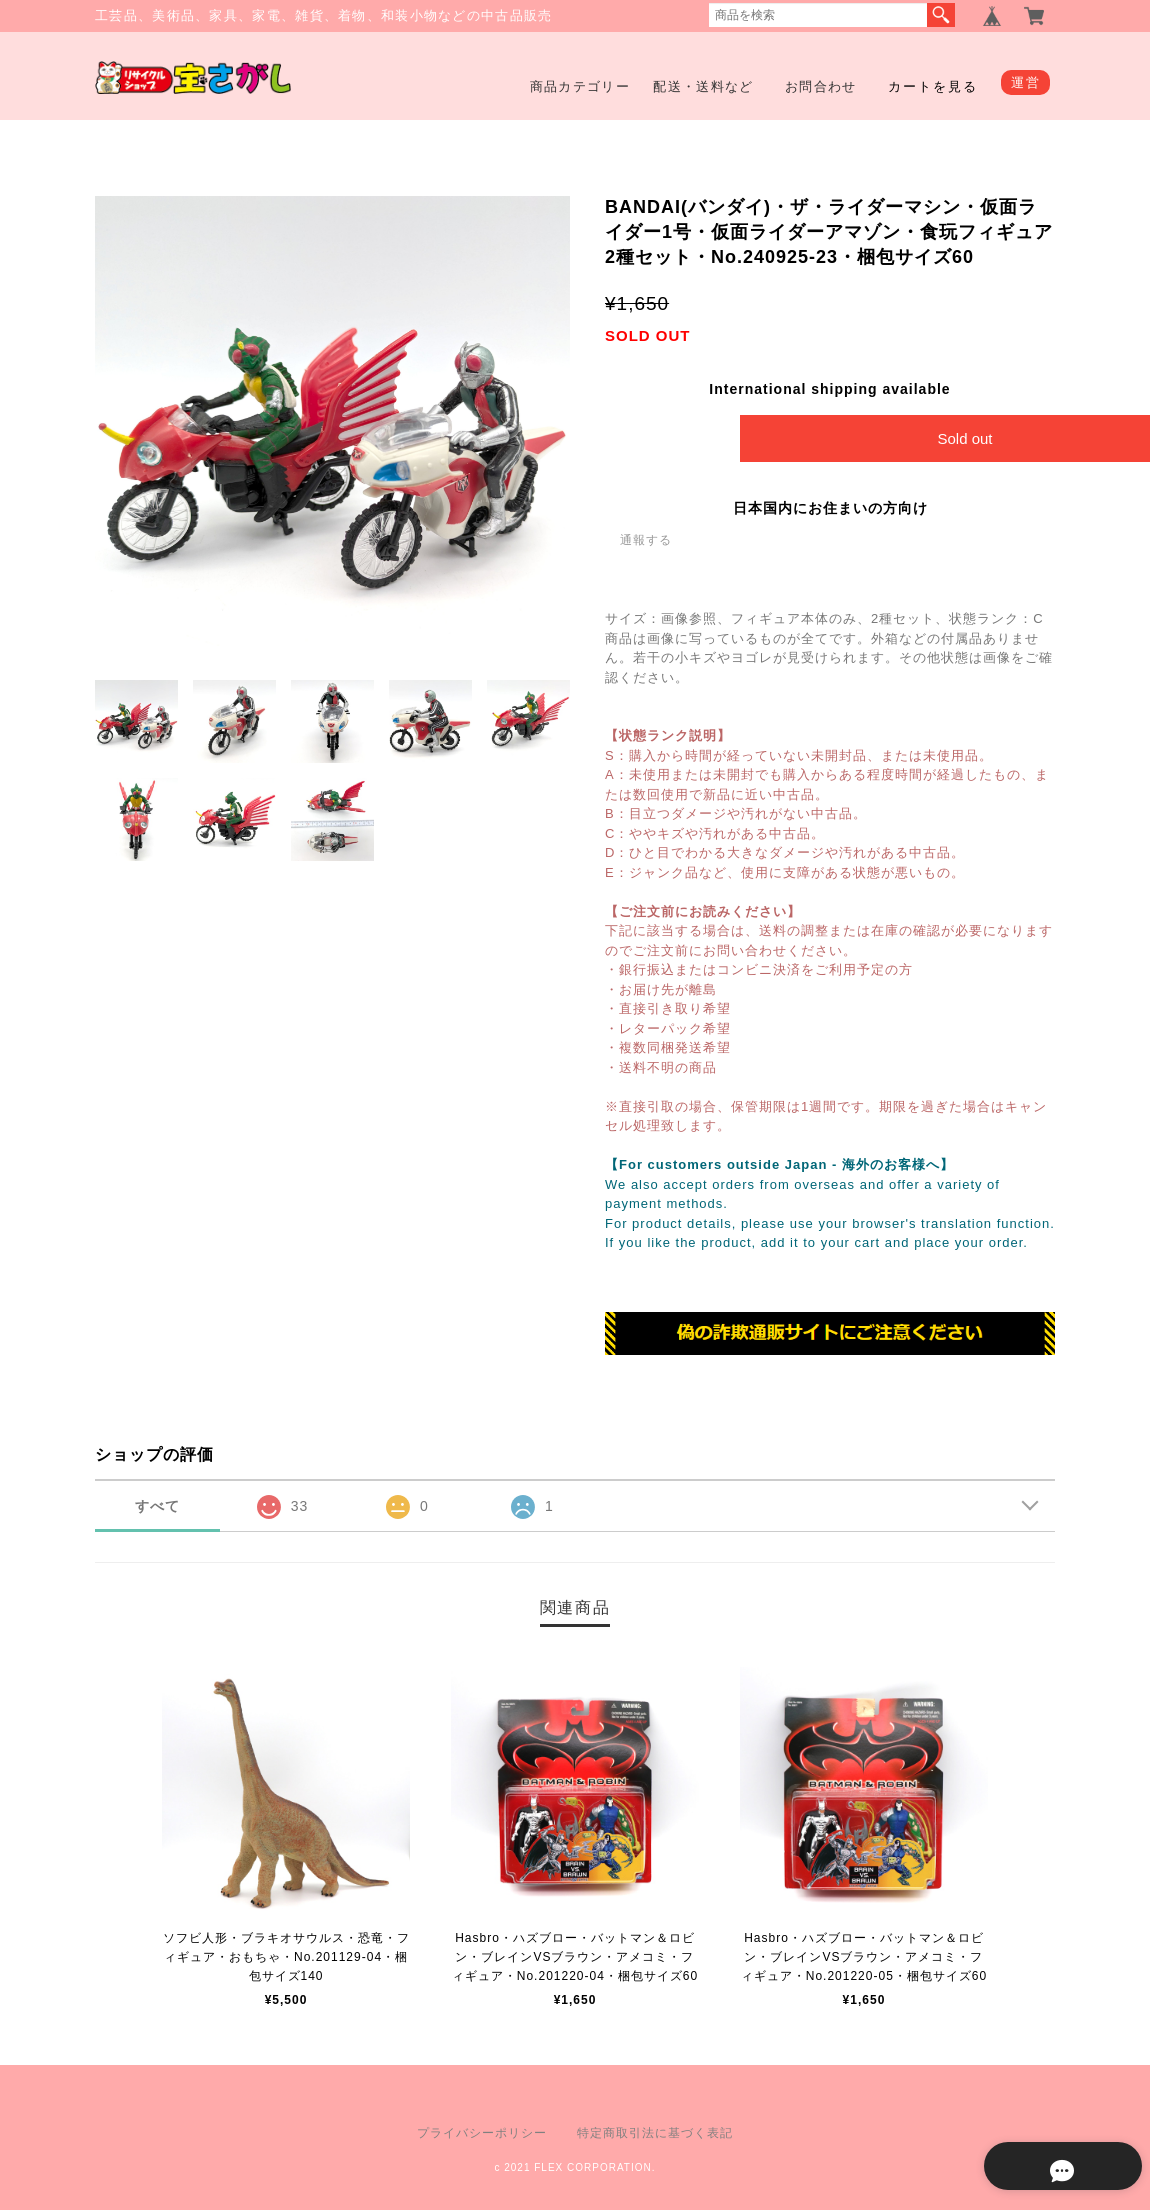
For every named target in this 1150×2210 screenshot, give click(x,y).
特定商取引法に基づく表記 (655, 2133)
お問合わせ (821, 86)
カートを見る (933, 86)
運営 (1025, 82)
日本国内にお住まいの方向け (830, 508)
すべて (157, 1506)
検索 (941, 15)
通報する (646, 540)
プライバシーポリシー (482, 2133)
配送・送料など (703, 86)
